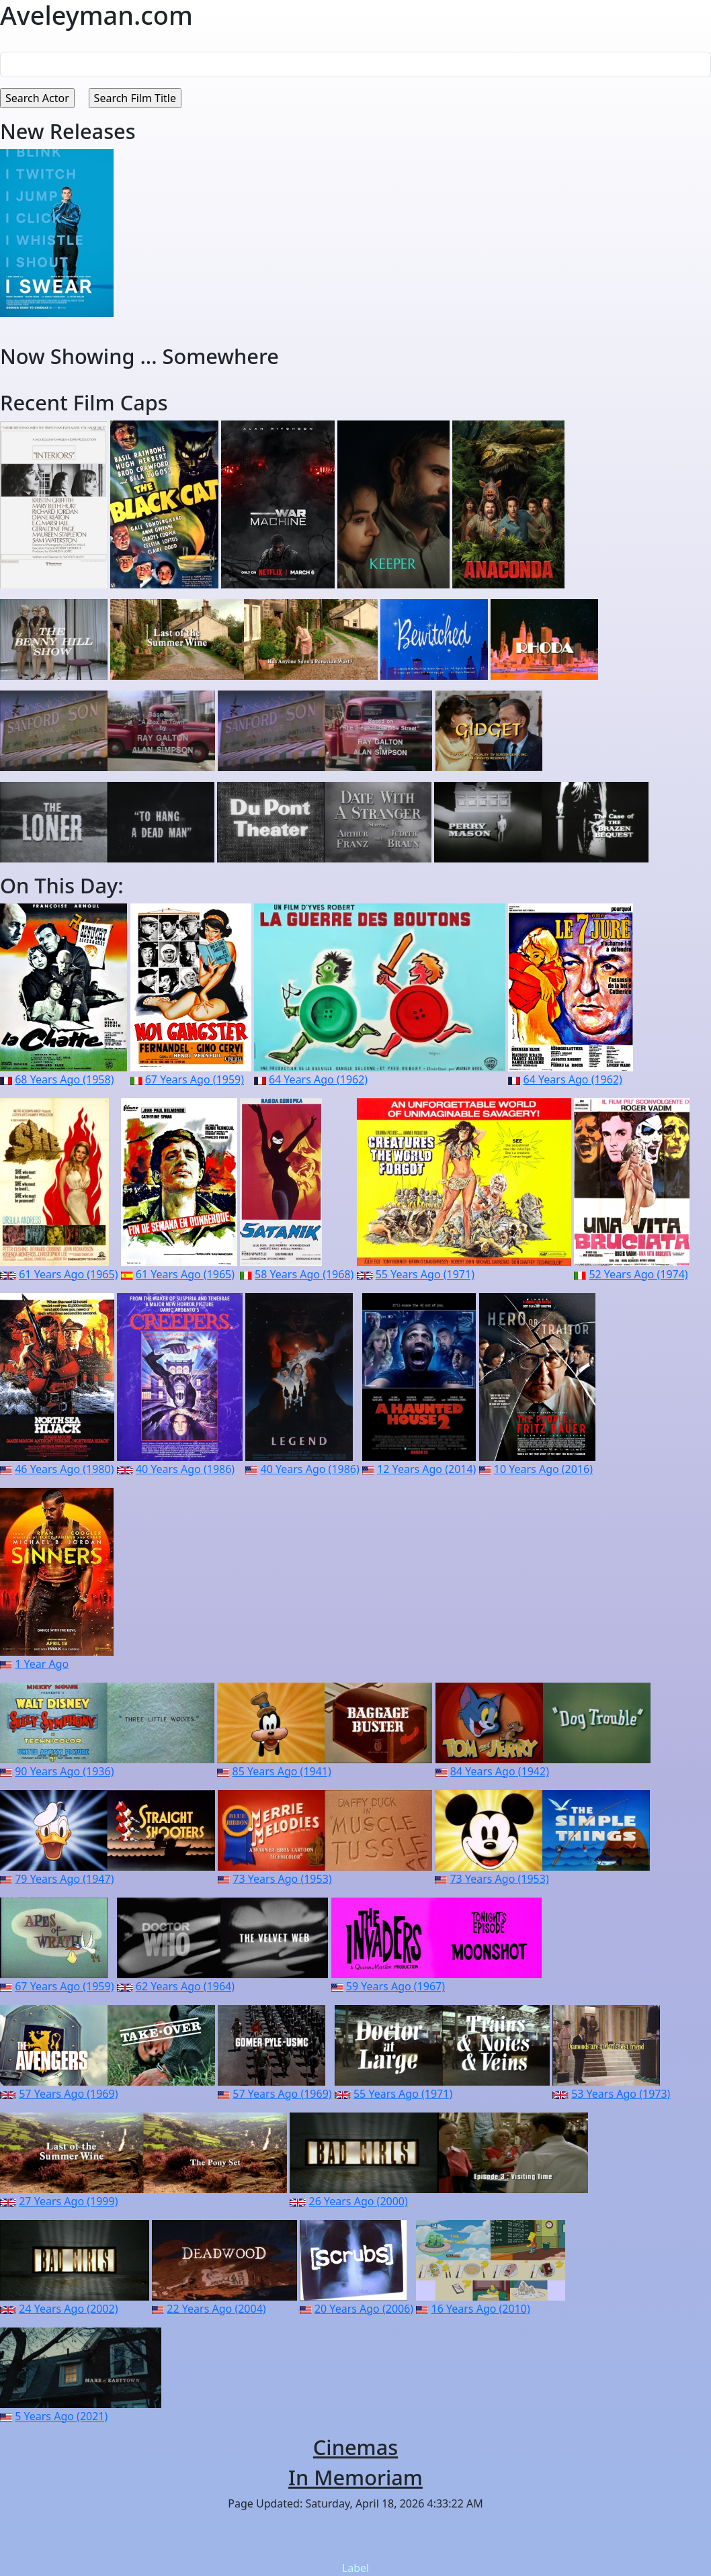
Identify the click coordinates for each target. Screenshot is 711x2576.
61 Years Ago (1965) (68, 1274)
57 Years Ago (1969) (68, 2093)
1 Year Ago (42, 1663)
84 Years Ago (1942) (499, 1771)
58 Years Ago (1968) (304, 1274)
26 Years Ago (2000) (358, 2201)
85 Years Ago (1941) (282, 1771)
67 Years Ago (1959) (194, 1079)
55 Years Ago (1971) (425, 1274)
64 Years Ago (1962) (318, 1079)
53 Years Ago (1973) (620, 2093)
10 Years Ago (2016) (543, 1469)
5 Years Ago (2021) (61, 2416)
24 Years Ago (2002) (68, 2308)
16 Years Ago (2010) (480, 2308)
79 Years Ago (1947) (64, 1878)
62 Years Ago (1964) (185, 1986)
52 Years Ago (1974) (638, 1274)
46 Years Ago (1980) (64, 1469)
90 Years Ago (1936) (64, 1771)
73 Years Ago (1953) (282, 1878)
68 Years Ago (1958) (64, 1079)
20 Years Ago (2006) (364, 2308)
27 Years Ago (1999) (68, 2201)
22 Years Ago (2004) (216, 2308)
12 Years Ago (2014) (426, 1469)
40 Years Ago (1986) (185, 1469)
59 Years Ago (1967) (395, 1986)
